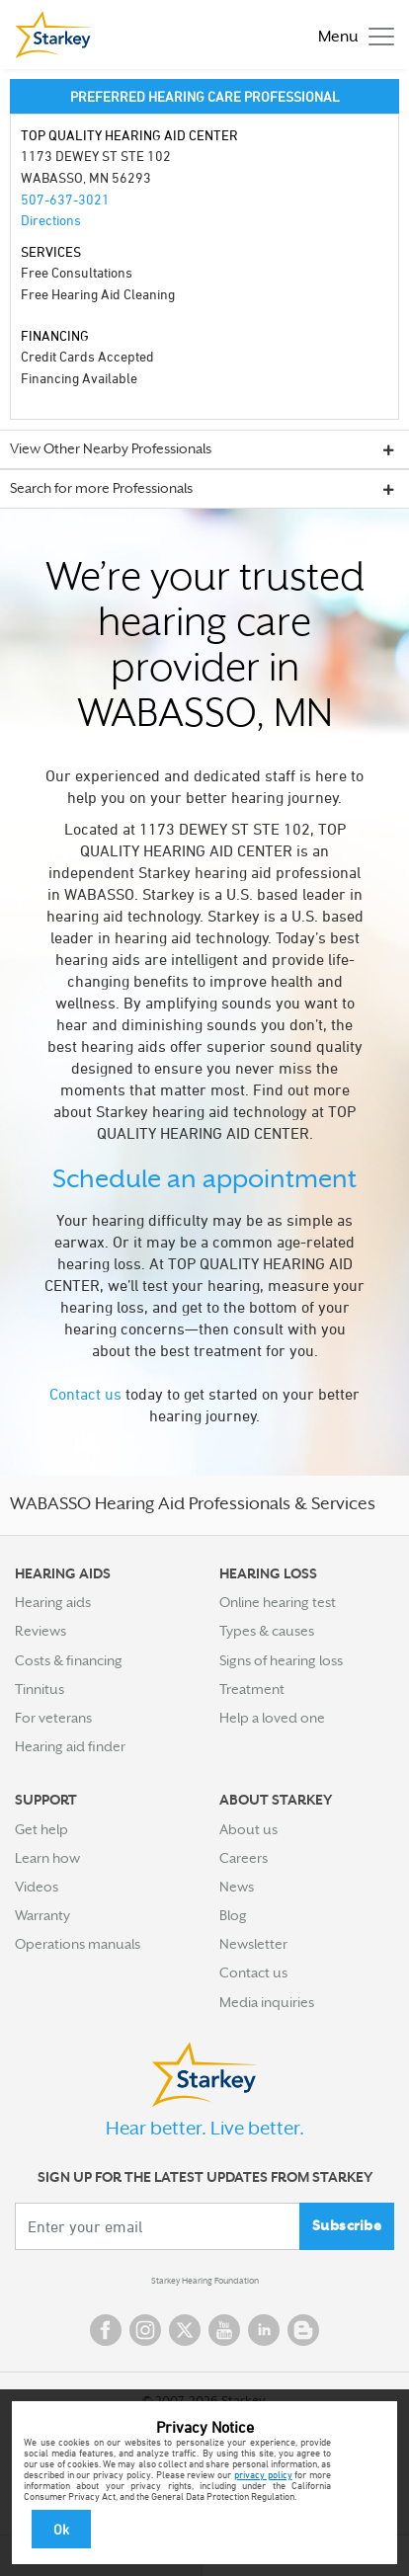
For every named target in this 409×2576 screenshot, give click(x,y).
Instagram (145, 2330)
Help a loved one (272, 1718)
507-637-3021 (65, 199)
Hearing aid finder (70, 1746)
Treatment (252, 1689)
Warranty (42, 1915)
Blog (233, 1915)
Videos (36, 1886)
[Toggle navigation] (351, 35)
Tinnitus (39, 1689)
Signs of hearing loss (281, 1660)
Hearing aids (53, 1602)
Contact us (85, 1394)
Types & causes (266, 1631)
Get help (41, 1829)
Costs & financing (69, 1660)
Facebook (106, 2330)
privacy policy (263, 2474)
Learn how (47, 1858)
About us (248, 1829)
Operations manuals (77, 1944)
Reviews (40, 1631)
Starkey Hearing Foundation (205, 2281)
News (236, 1886)
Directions (51, 219)
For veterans (53, 1718)
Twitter (185, 2330)
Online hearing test (277, 1602)
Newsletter (253, 1944)
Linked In (264, 2330)
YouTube (224, 2330)
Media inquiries (266, 2002)
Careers (243, 1858)
